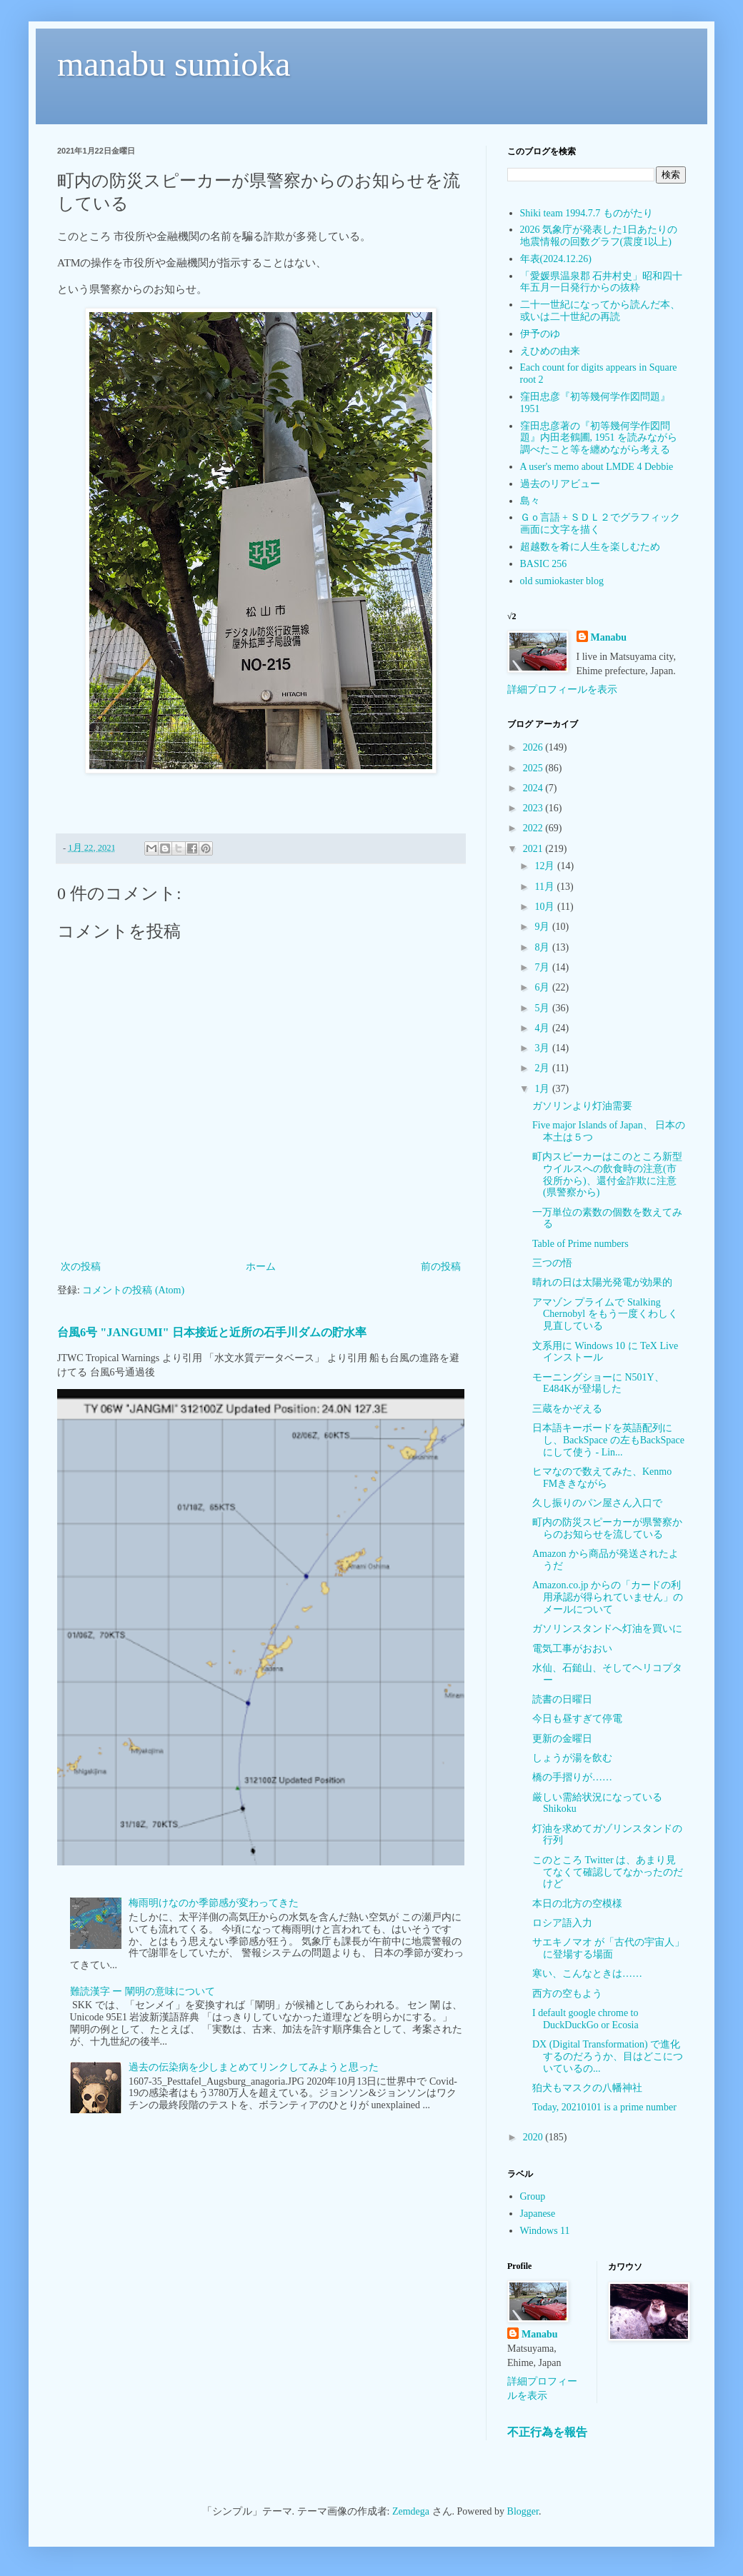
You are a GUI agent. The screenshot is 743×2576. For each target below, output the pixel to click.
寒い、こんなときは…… (587, 1973)
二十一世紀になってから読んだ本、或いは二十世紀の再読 (600, 310)
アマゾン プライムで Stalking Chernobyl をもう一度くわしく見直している (605, 1314)
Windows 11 (545, 2230)
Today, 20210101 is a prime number (604, 2107)
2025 (534, 768)
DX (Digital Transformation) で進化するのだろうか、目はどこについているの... (607, 2056)
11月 (545, 886)
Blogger (523, 2511)
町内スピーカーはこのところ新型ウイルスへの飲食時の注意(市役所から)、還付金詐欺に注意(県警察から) (607, 1174)
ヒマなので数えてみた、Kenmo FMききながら (602, 1477)
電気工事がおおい (572, 1648)
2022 (534, 828)
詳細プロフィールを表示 (562, 689)
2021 (534, 848)
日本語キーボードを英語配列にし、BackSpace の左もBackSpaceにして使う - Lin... (608, 1440)
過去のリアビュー (560, 483)
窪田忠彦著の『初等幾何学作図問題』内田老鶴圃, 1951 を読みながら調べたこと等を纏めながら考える (599, 438)
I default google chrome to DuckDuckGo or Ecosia (585, 2019)
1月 (543, 1088)
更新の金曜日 (562, 1738)
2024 (534, 788)
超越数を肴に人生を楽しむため (590, 546)
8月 (543, 947)
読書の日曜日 (562, 1699)
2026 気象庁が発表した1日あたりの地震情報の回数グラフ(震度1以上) (599, 235)
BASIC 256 (543, 563)
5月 (543, 1008)
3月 (543, 1048)
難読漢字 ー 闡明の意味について (142, 1991)
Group (533, 2196)
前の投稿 (441, 1266)
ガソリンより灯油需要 (582, 1106)
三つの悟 (552, 1263)
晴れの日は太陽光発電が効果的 (602, 1282)
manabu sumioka (174, 64)
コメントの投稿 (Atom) (133, 1290)
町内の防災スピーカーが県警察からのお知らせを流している (607, 1528)
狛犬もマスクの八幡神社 (587, 2088)
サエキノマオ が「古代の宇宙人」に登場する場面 (608, 1948)
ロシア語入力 (562, 1923)
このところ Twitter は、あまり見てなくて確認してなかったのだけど (607, 1872)
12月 (545, 866)
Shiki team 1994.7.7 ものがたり (586, 213)
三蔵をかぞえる (567, 1408)
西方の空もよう (567, 1993)
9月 (543, 926)
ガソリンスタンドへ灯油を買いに (607, 1628)
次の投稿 (81, 1266)
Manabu (609, 637)
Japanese (538, 2213)
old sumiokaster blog (562, 581)
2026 (534, 747)
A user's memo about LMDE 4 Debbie (597, 466)
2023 (534, 808)
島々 (530, 501)
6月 (543, 987)
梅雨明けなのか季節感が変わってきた (214, 1903)
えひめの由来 (550, 351)
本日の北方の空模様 (577, 1903)
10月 (545, 906)
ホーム (261, 1266)
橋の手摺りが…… (572, 1777)
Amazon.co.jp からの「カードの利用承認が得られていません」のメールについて (607, 1597)
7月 (543, 967)
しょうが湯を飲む (572, 1758)
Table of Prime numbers (580, 1243)
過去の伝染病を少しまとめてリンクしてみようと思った (254, 2067)
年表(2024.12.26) (556, 259)
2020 (534, 2137)
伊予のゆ (540, 334)
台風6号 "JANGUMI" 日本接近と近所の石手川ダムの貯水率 (211, 1332)
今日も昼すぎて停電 (577, 1718)
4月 (543, 1028)
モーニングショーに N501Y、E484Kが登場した (598, 1383)
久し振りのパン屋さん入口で (597, 1503)
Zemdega (410, 2511)
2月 (543, 1068)
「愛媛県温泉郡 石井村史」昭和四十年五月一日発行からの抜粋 (601, 282)
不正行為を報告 (547, 2432)
